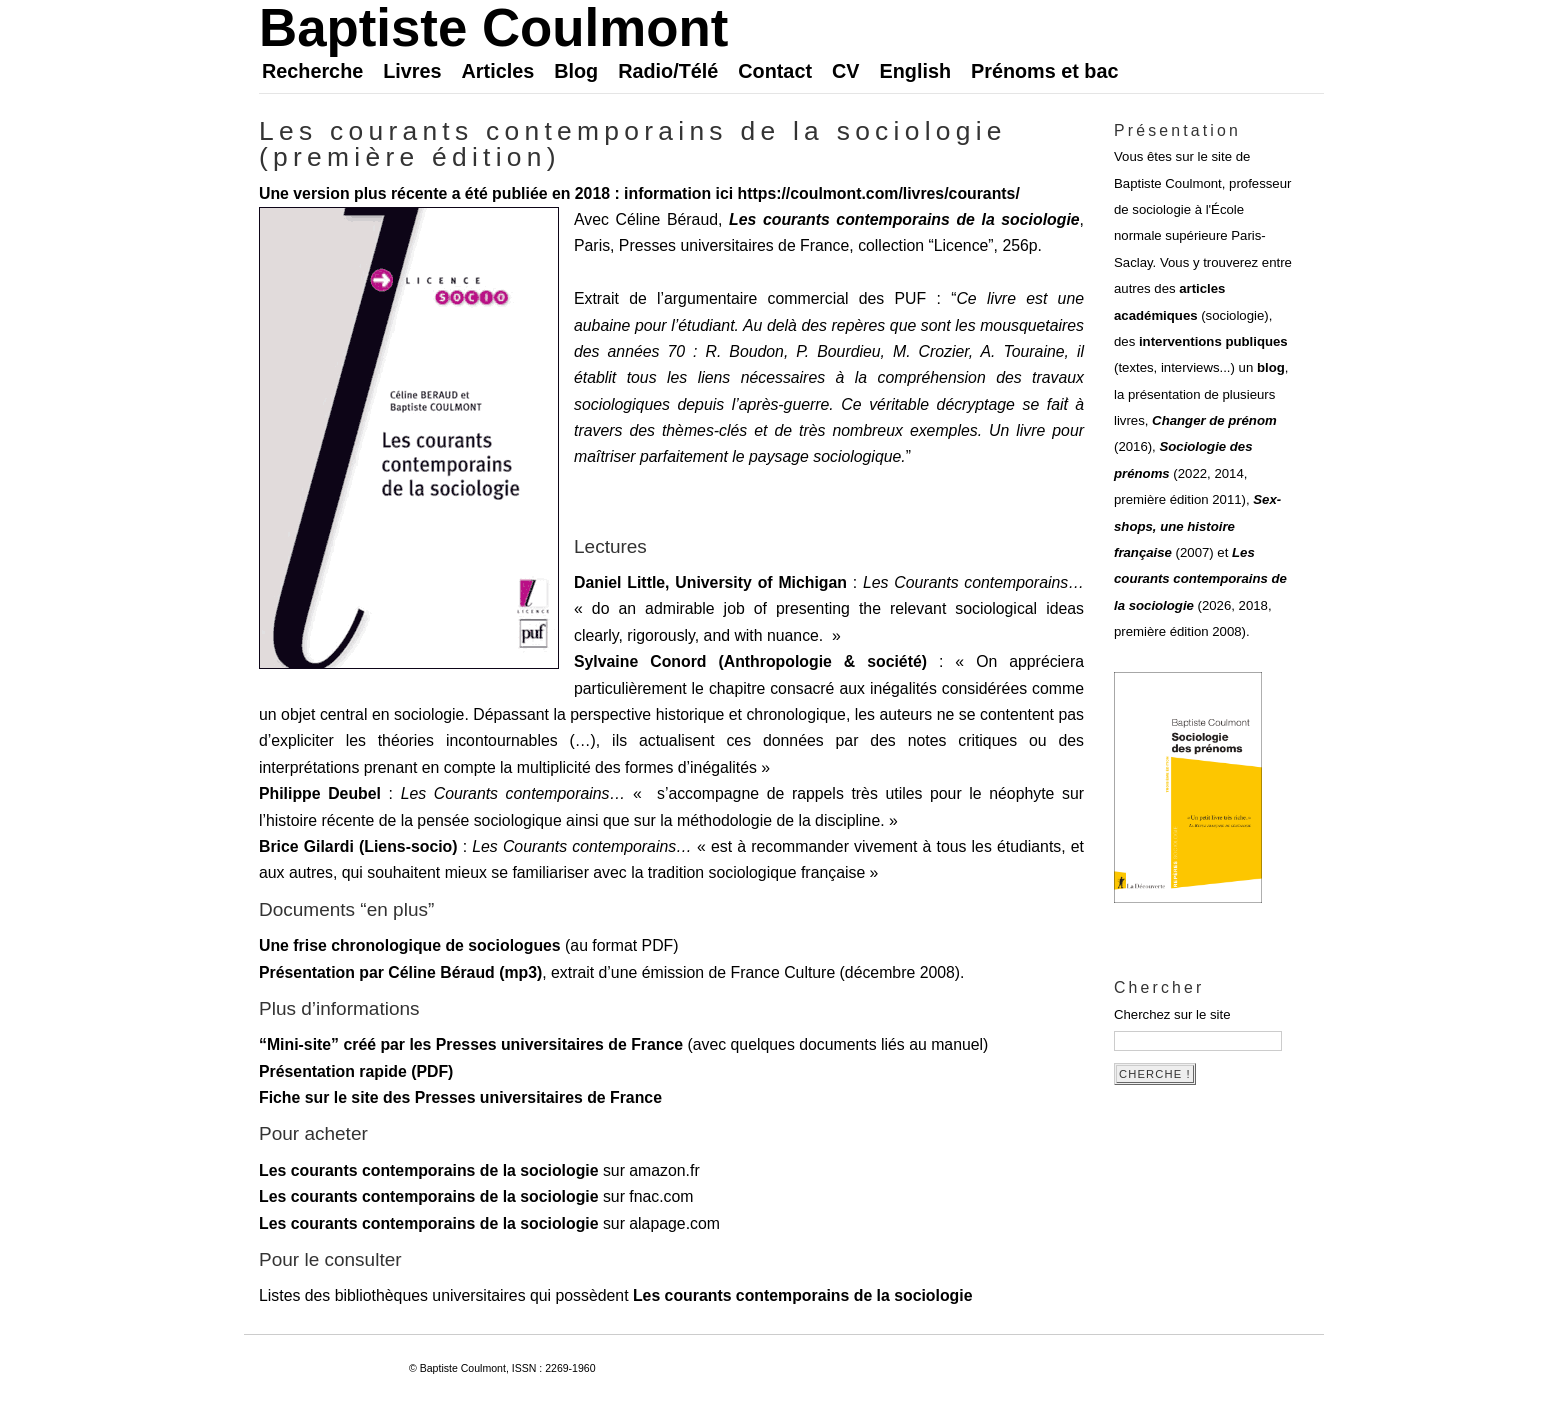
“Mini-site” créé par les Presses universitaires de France (471, 1044)
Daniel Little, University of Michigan (710, 582)
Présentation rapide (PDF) (356, 1071)
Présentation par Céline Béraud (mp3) (400, 972)
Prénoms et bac (1044, 71)
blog (1271, 367)
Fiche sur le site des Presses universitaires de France (460, 1097)
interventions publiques (1213, 341)
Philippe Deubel (320, 793)
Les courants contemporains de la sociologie (904, 219)
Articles (498, 71)
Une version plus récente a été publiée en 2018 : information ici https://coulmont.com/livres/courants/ (639, 193)
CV (846, 71)
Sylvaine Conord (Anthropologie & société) (750, 661)
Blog (576, 71)
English (916, 71)
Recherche (312, 71)
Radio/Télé (668, 71)
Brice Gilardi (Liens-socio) (358, 846)
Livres (412, 71)
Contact (775, 71)
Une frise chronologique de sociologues (410, 945)
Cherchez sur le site (1172, 1014)
